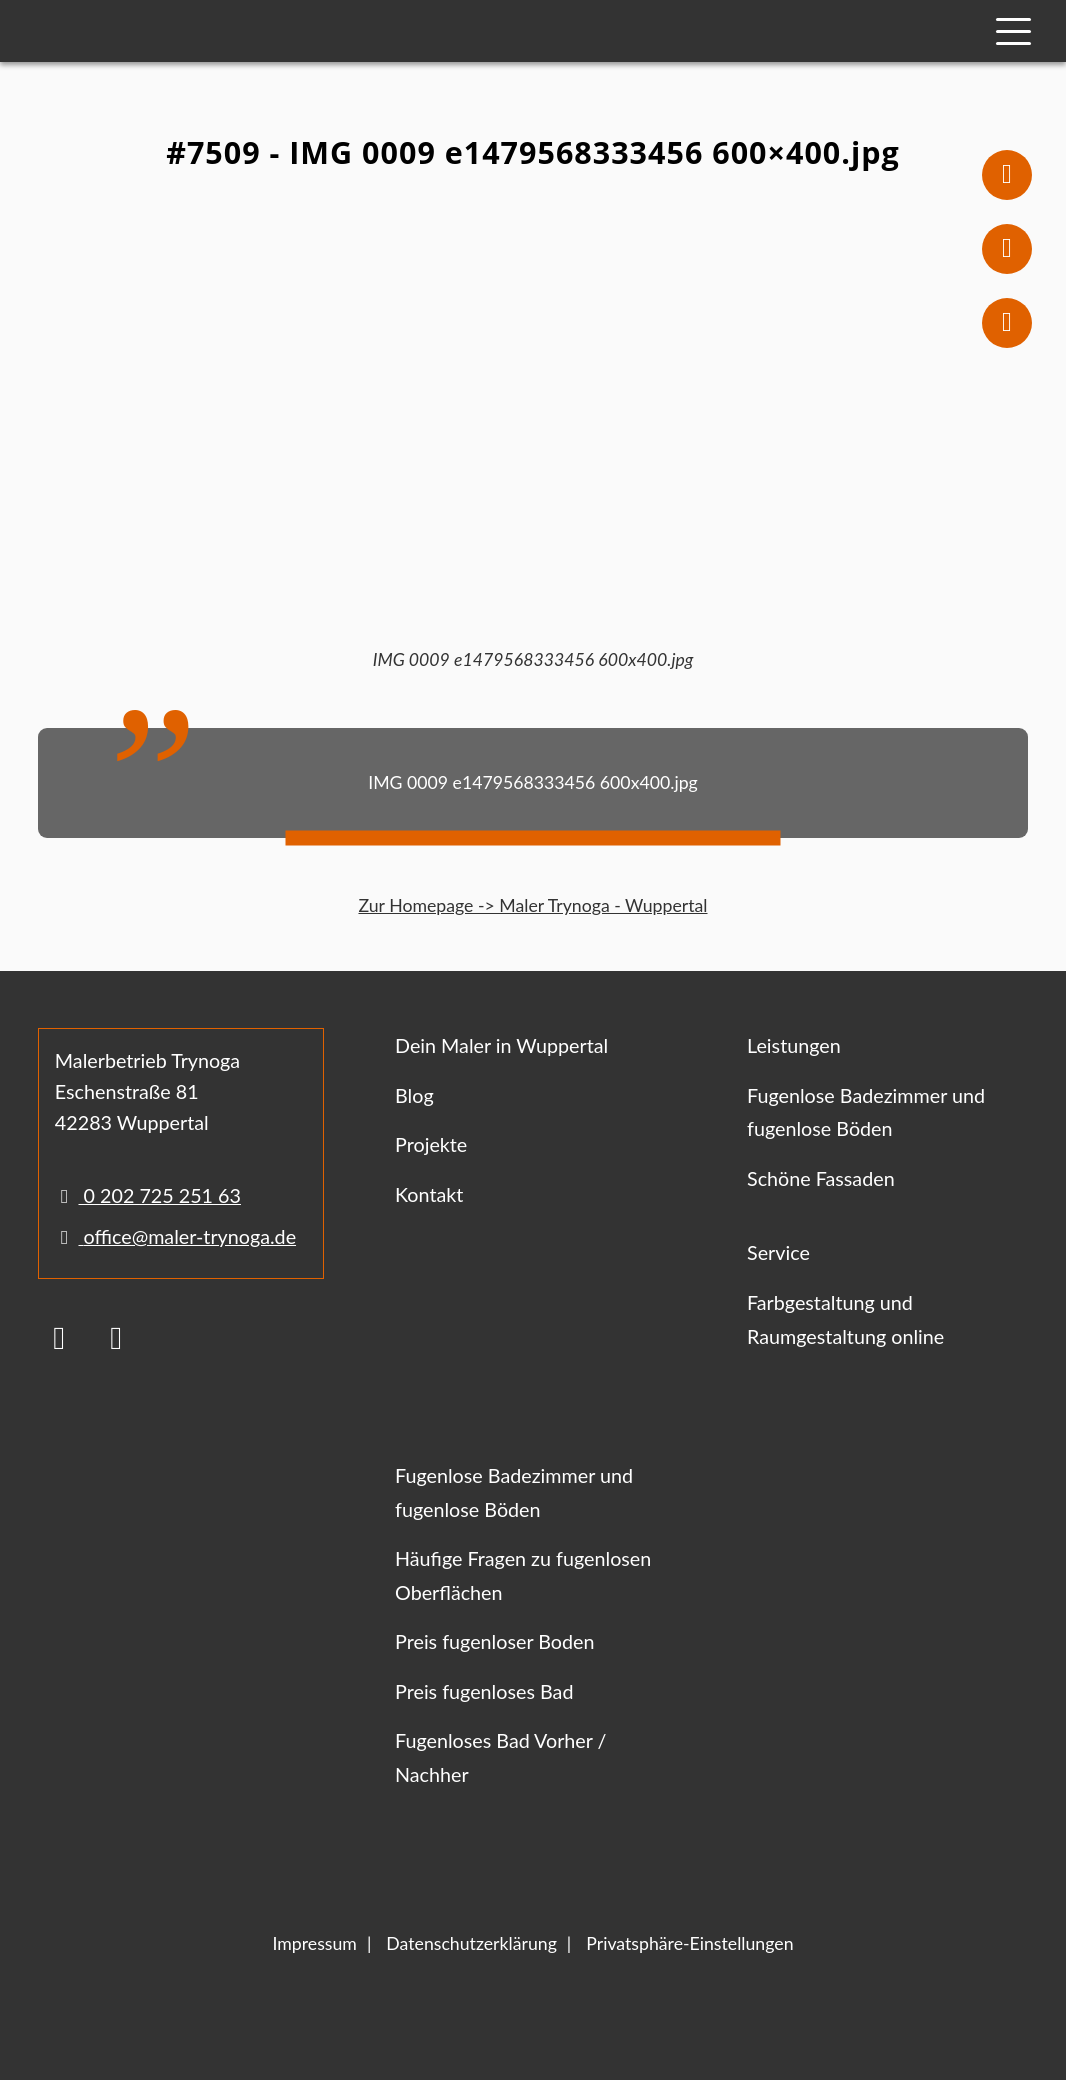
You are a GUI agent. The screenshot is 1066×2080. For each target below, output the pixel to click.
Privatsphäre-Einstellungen (689, 1943)
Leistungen (794, 1045)
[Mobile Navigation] (1013, 31)
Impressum (314, 1943)
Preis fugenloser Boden (494, 1641)
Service (778, 1252)
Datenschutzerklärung (471, 1943)
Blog (414, 1095)
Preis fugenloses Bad (484, 1691)
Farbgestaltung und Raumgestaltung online (845, 1319)
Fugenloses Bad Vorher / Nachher (500, 1757)
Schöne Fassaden (821, 1178)
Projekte (431, 1144)
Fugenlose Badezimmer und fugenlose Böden (866, 1112)
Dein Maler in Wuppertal (501, 1045)
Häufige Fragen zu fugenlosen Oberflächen (523, 1575)
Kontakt (429, 1194)
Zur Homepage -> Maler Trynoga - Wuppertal (532, 905)
